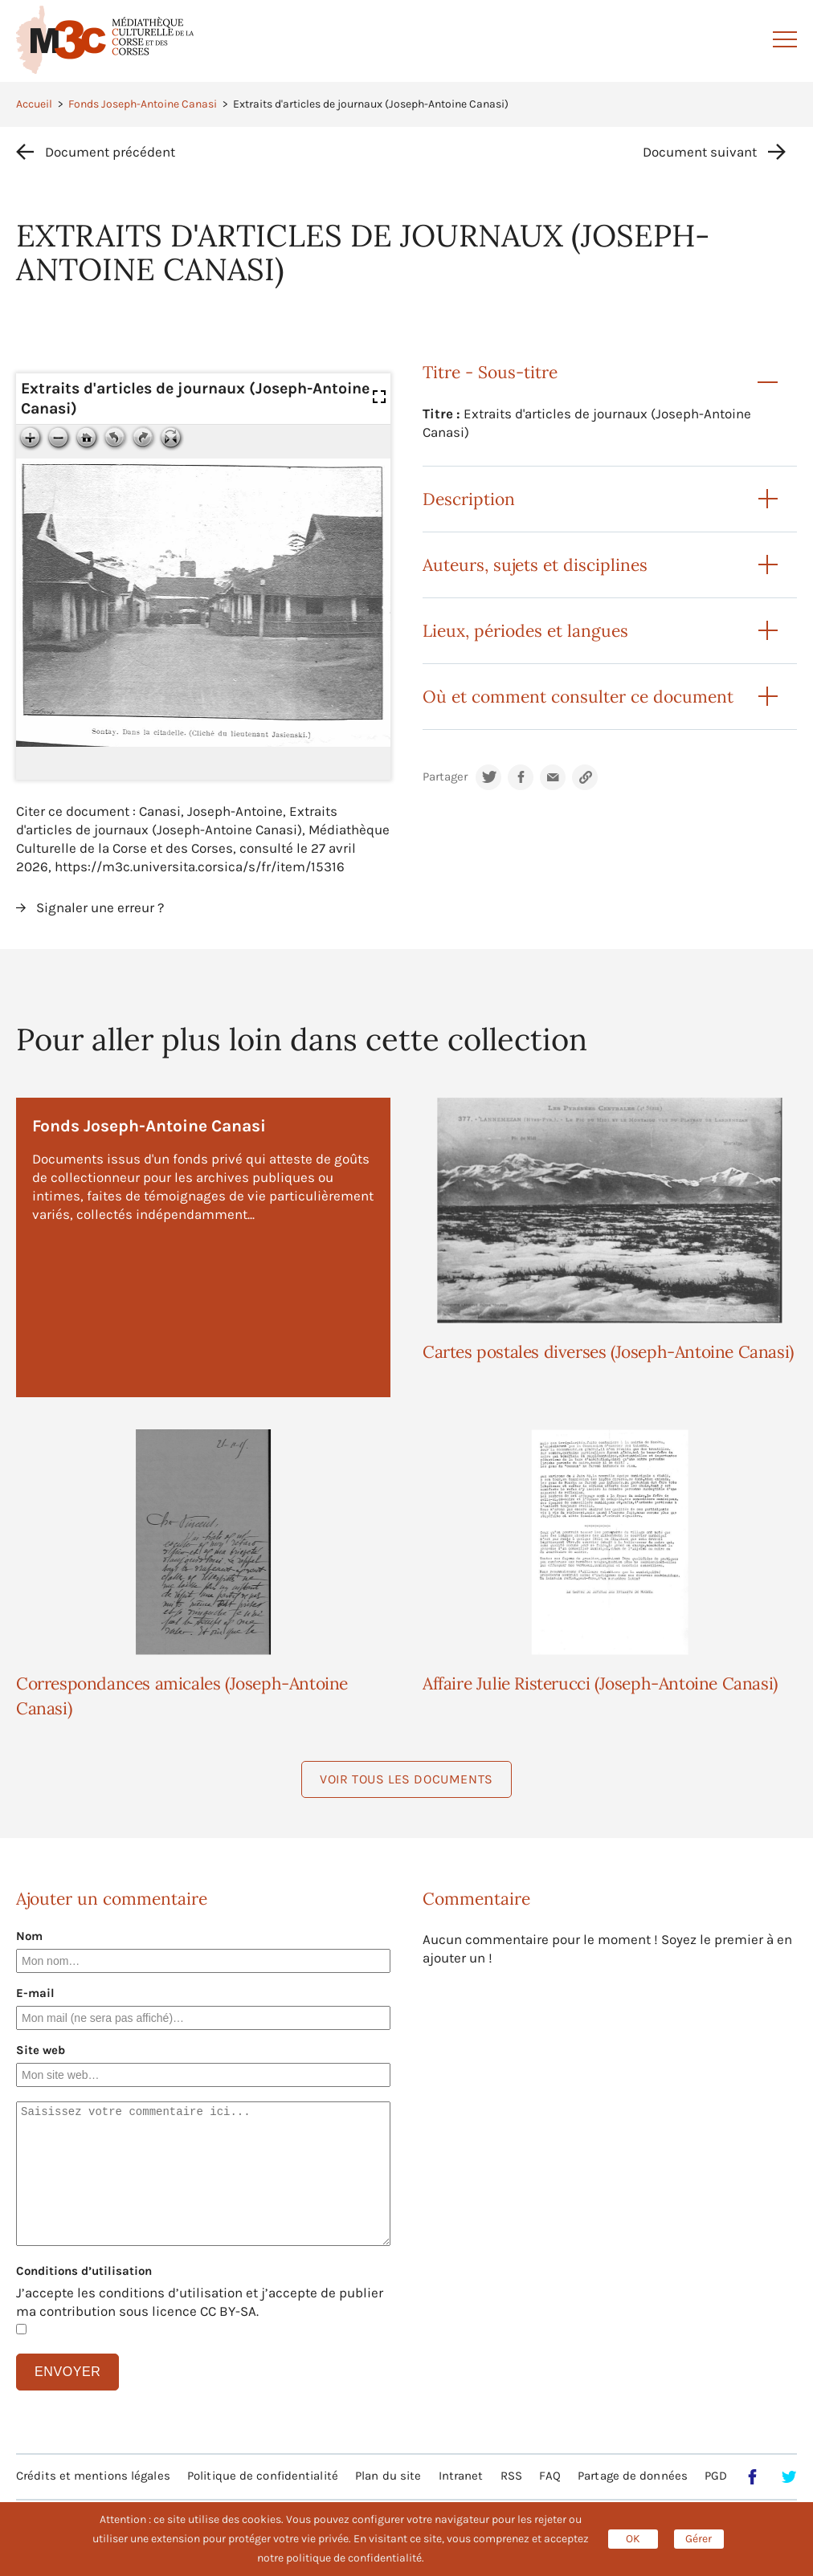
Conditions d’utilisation (84, 2271)
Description (469, 499)
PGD (716, 2475)
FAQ (549, 2475)
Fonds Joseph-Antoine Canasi (142, 104)
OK (633, 2538)
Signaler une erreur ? (100, 907)
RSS (511, 2475)
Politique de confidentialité (262, 2475)
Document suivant (700, 152)
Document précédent (110, 152)
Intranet (461, 2475)
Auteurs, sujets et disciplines (535, 565)
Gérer (698, 2538)
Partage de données (633, 2475)
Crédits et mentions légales (93, 2475)
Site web (40, 2050)
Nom (29, 1936)
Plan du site (388, 2475)
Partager (445, 777)
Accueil (34, 104)
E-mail (35, 1993)
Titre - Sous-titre (490, 372)
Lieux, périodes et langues (525, 631)
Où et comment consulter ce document (578, 696)
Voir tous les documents (406, 1779)
